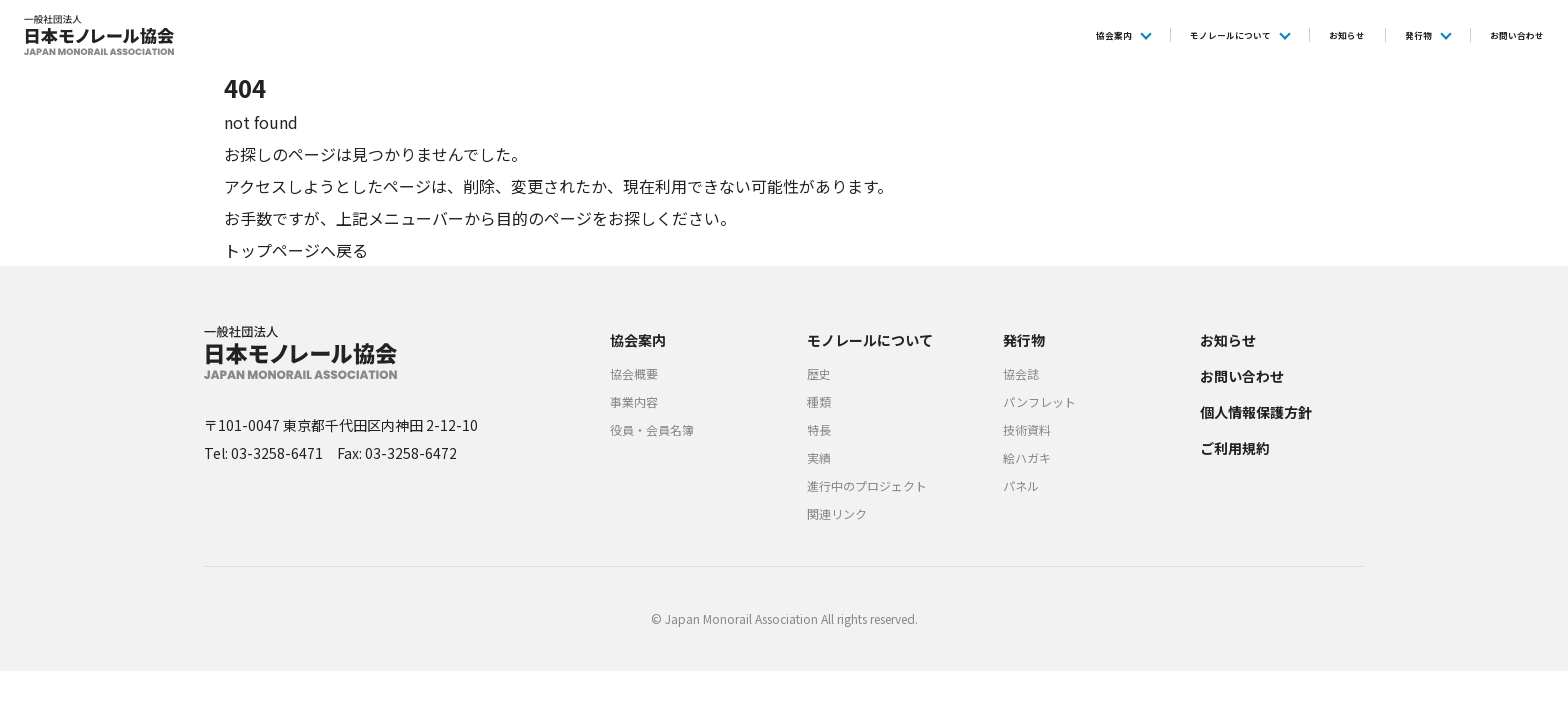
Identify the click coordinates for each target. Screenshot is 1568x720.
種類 (819, 401)
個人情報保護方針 (1256, 412)
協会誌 (1021, 373)
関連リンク (837, 513)
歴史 (819, 373)
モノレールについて (1108, 35)
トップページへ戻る (296, 250)
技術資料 (1027, 429)
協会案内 (946, 35)
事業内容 (634, 401)
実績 (819, 457)
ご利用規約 (1235, 448)
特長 (819, 429)
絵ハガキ (1027, 457)
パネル (1021, 485)
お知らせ (1270, 35)
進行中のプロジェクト (867, 485)
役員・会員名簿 (652, 429)
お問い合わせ (1496, 35)
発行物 (1366, 35)
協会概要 (634, 373)
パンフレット (1039, 401)
